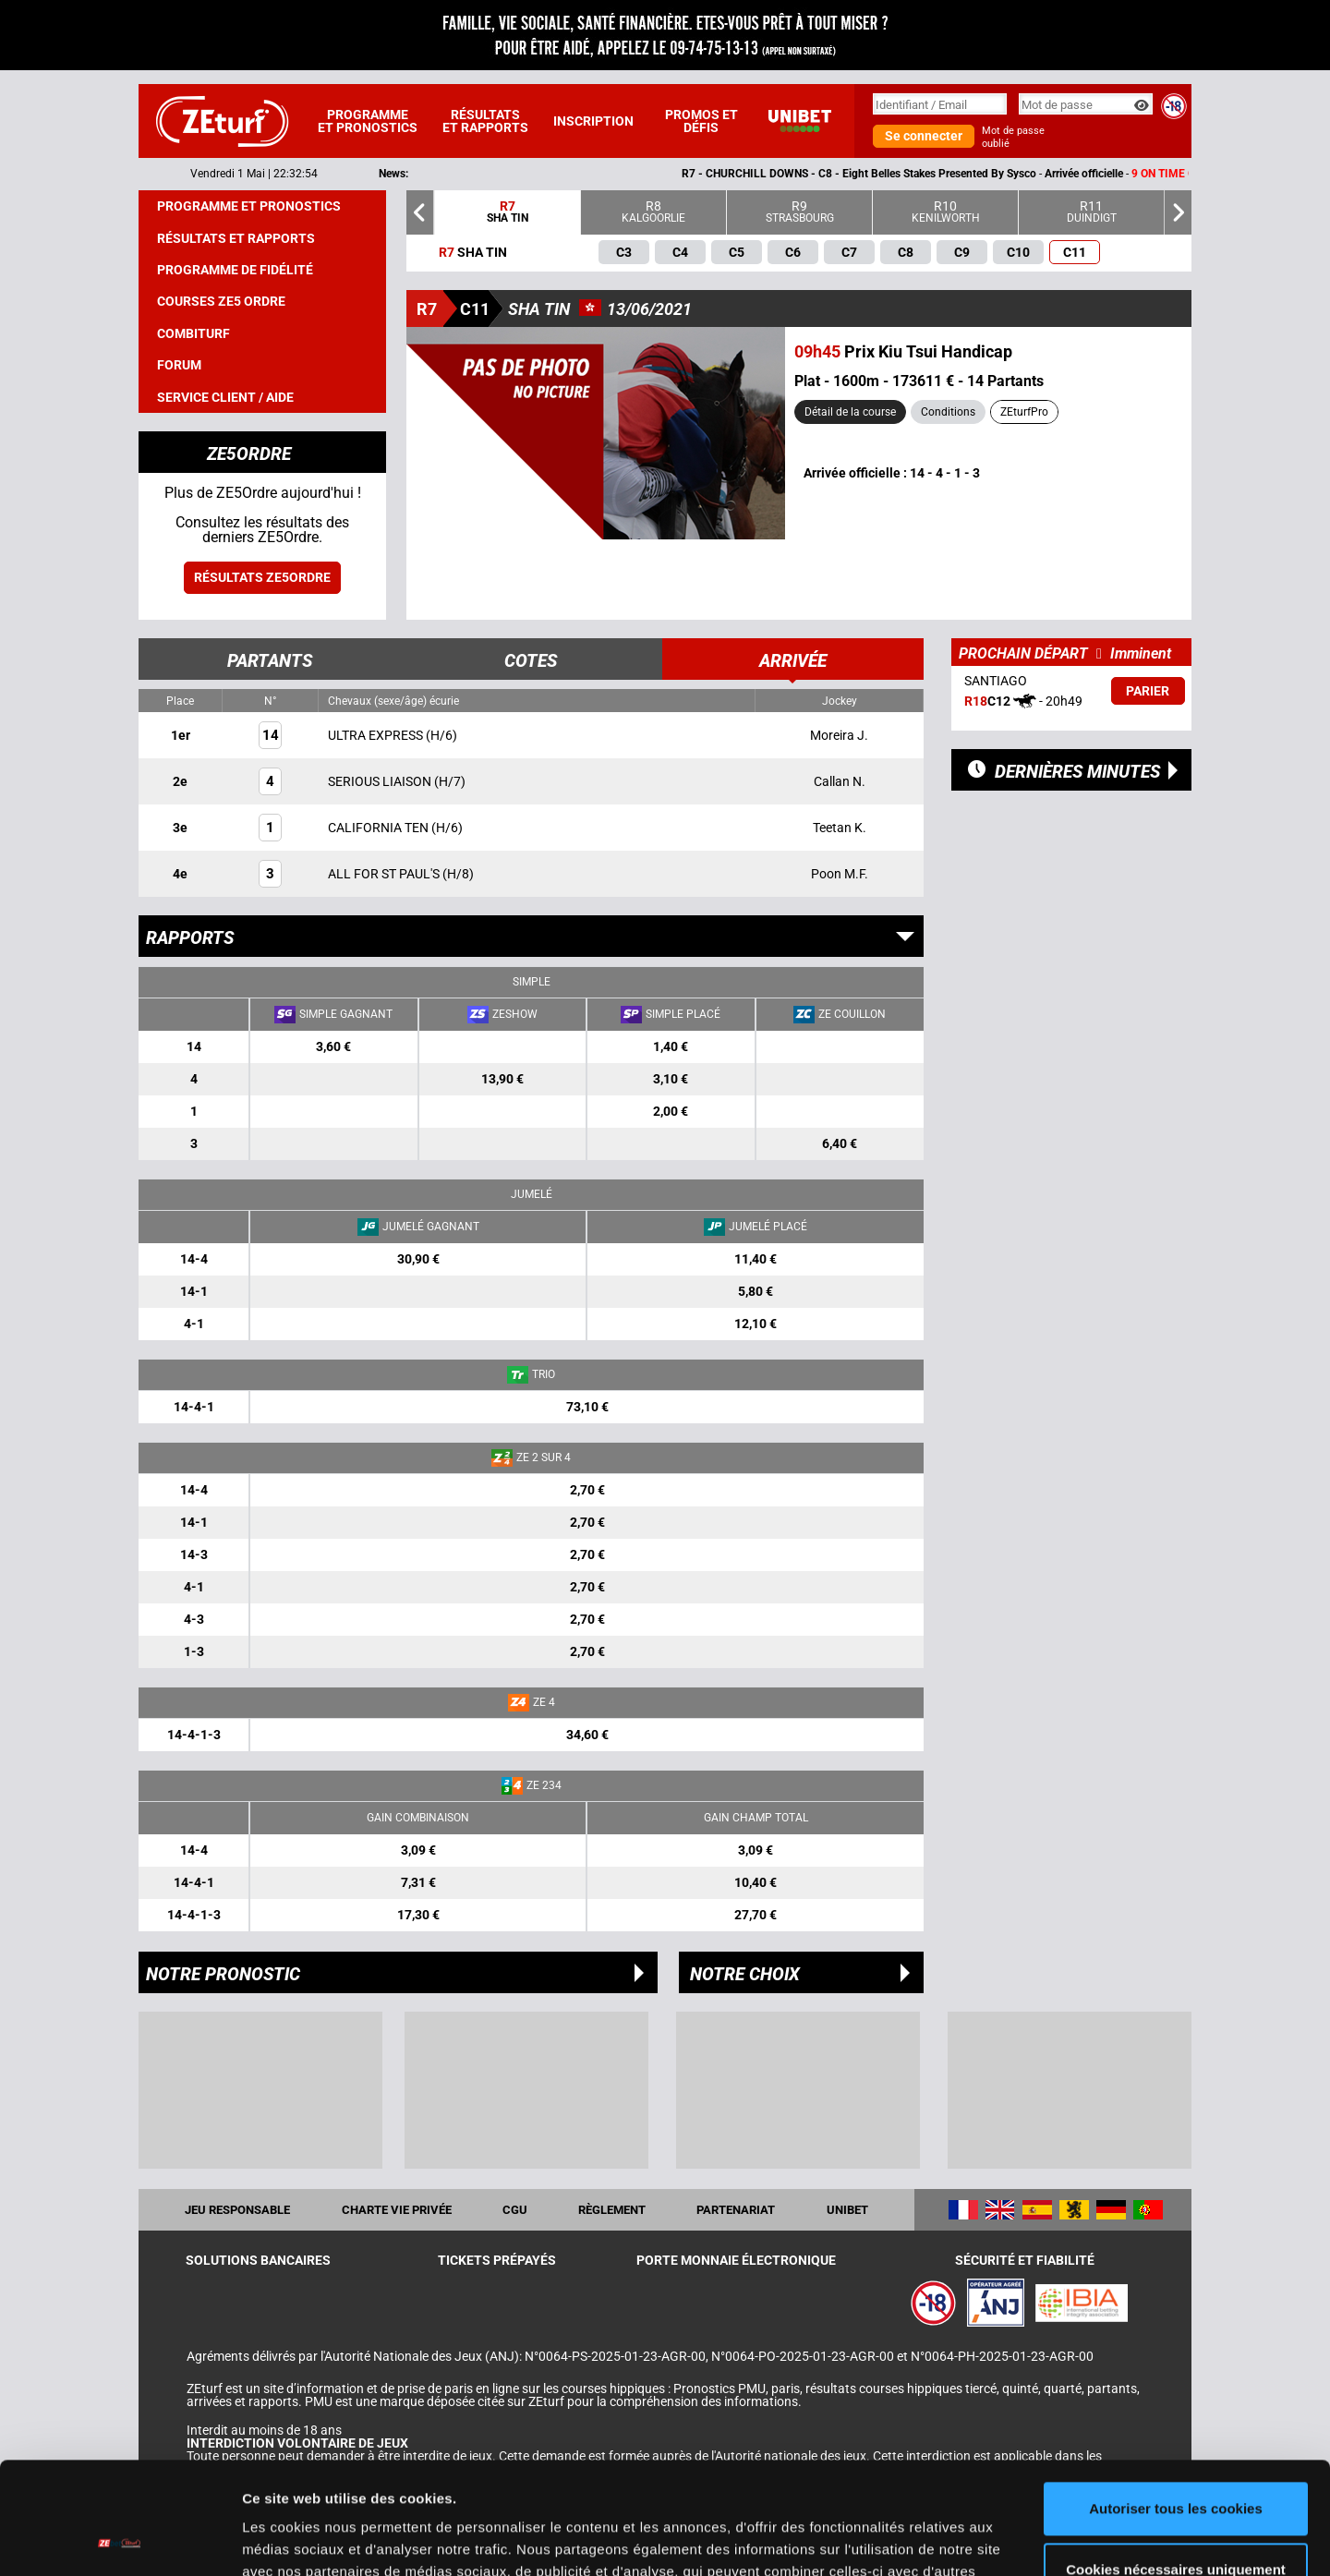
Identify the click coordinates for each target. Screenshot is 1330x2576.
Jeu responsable (237, 2210)
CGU (514, 2210)
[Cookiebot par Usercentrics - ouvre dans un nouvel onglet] (119, 2540)
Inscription (593, 121)
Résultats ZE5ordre (262, 577)
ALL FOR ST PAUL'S (385, 873)
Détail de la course (850, 411)
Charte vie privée (397, 2210)
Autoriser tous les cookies (1176, 2404)
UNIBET (847, 2210)
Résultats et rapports (485, 121)
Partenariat (735, 2210)
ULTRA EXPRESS (377, 735)
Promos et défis (701, 121)
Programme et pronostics (367, 121)
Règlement (612, 2210)
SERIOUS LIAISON (381, 781)
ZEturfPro (1024, 411)
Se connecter (923, 135)
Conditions (948, 411)
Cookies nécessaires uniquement (1176, 2464)
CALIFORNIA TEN (379, 827)
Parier (1147, 690)
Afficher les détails (304, 2539)
